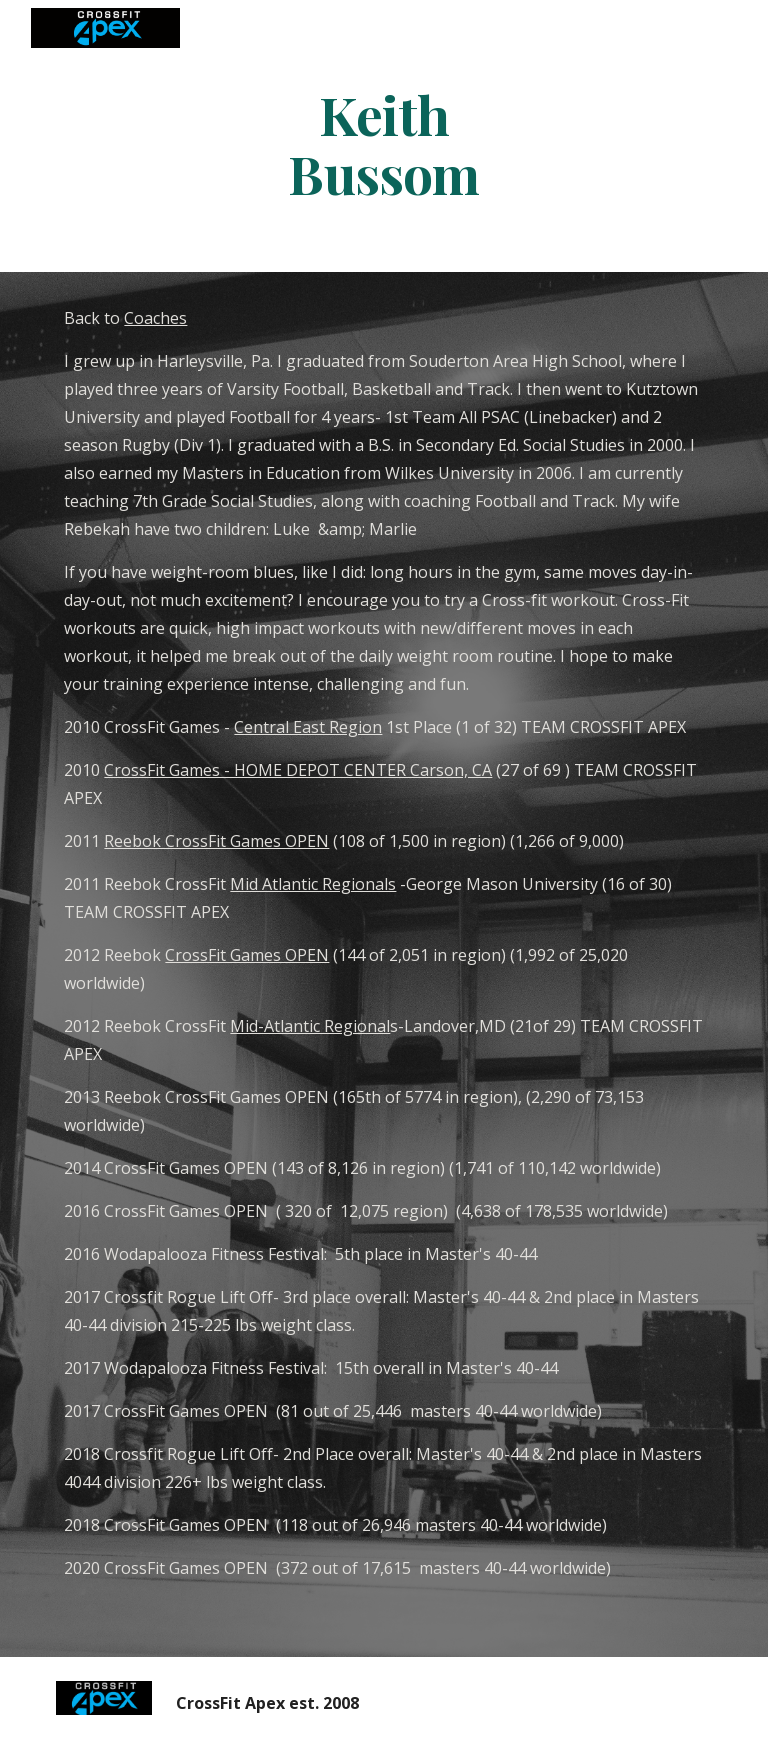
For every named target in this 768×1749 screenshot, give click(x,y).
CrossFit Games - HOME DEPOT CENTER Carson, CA (298, 770)
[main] (383, 143)
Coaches (155, 318)
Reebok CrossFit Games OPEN (216, 841)
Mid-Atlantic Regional (310, 1026)
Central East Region (308, 727)
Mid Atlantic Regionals (313, 884)
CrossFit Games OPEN (247, 955)
